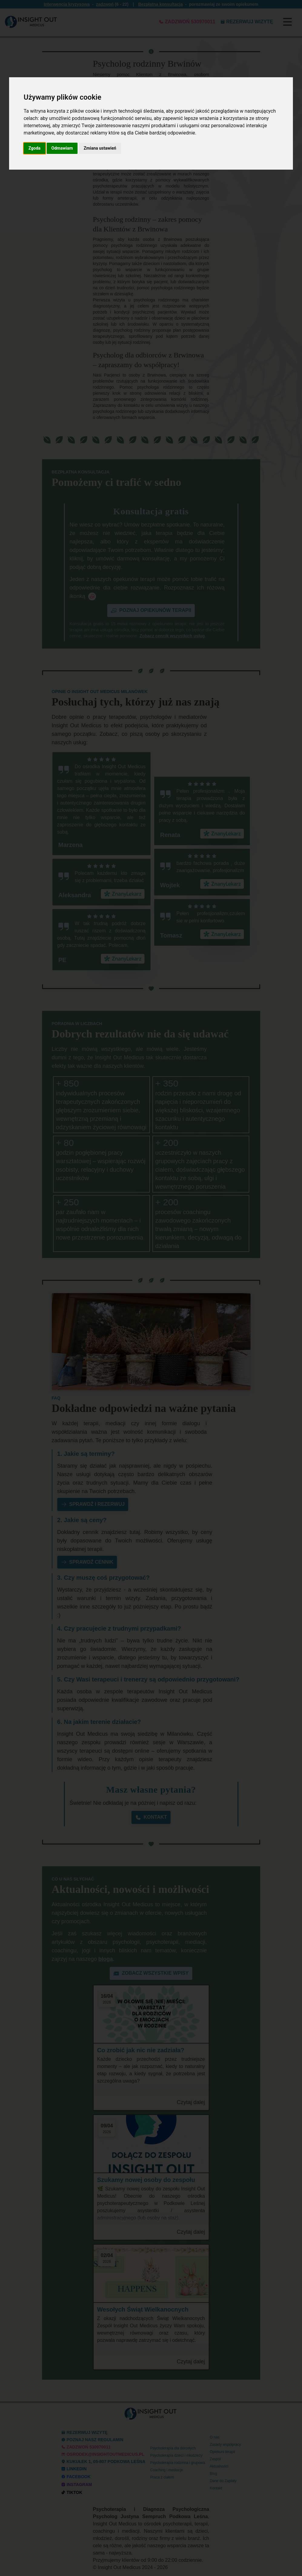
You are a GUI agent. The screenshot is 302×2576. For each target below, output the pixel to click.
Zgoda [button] (34, 148)
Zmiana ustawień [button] (100, 148)
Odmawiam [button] (62, 148)
